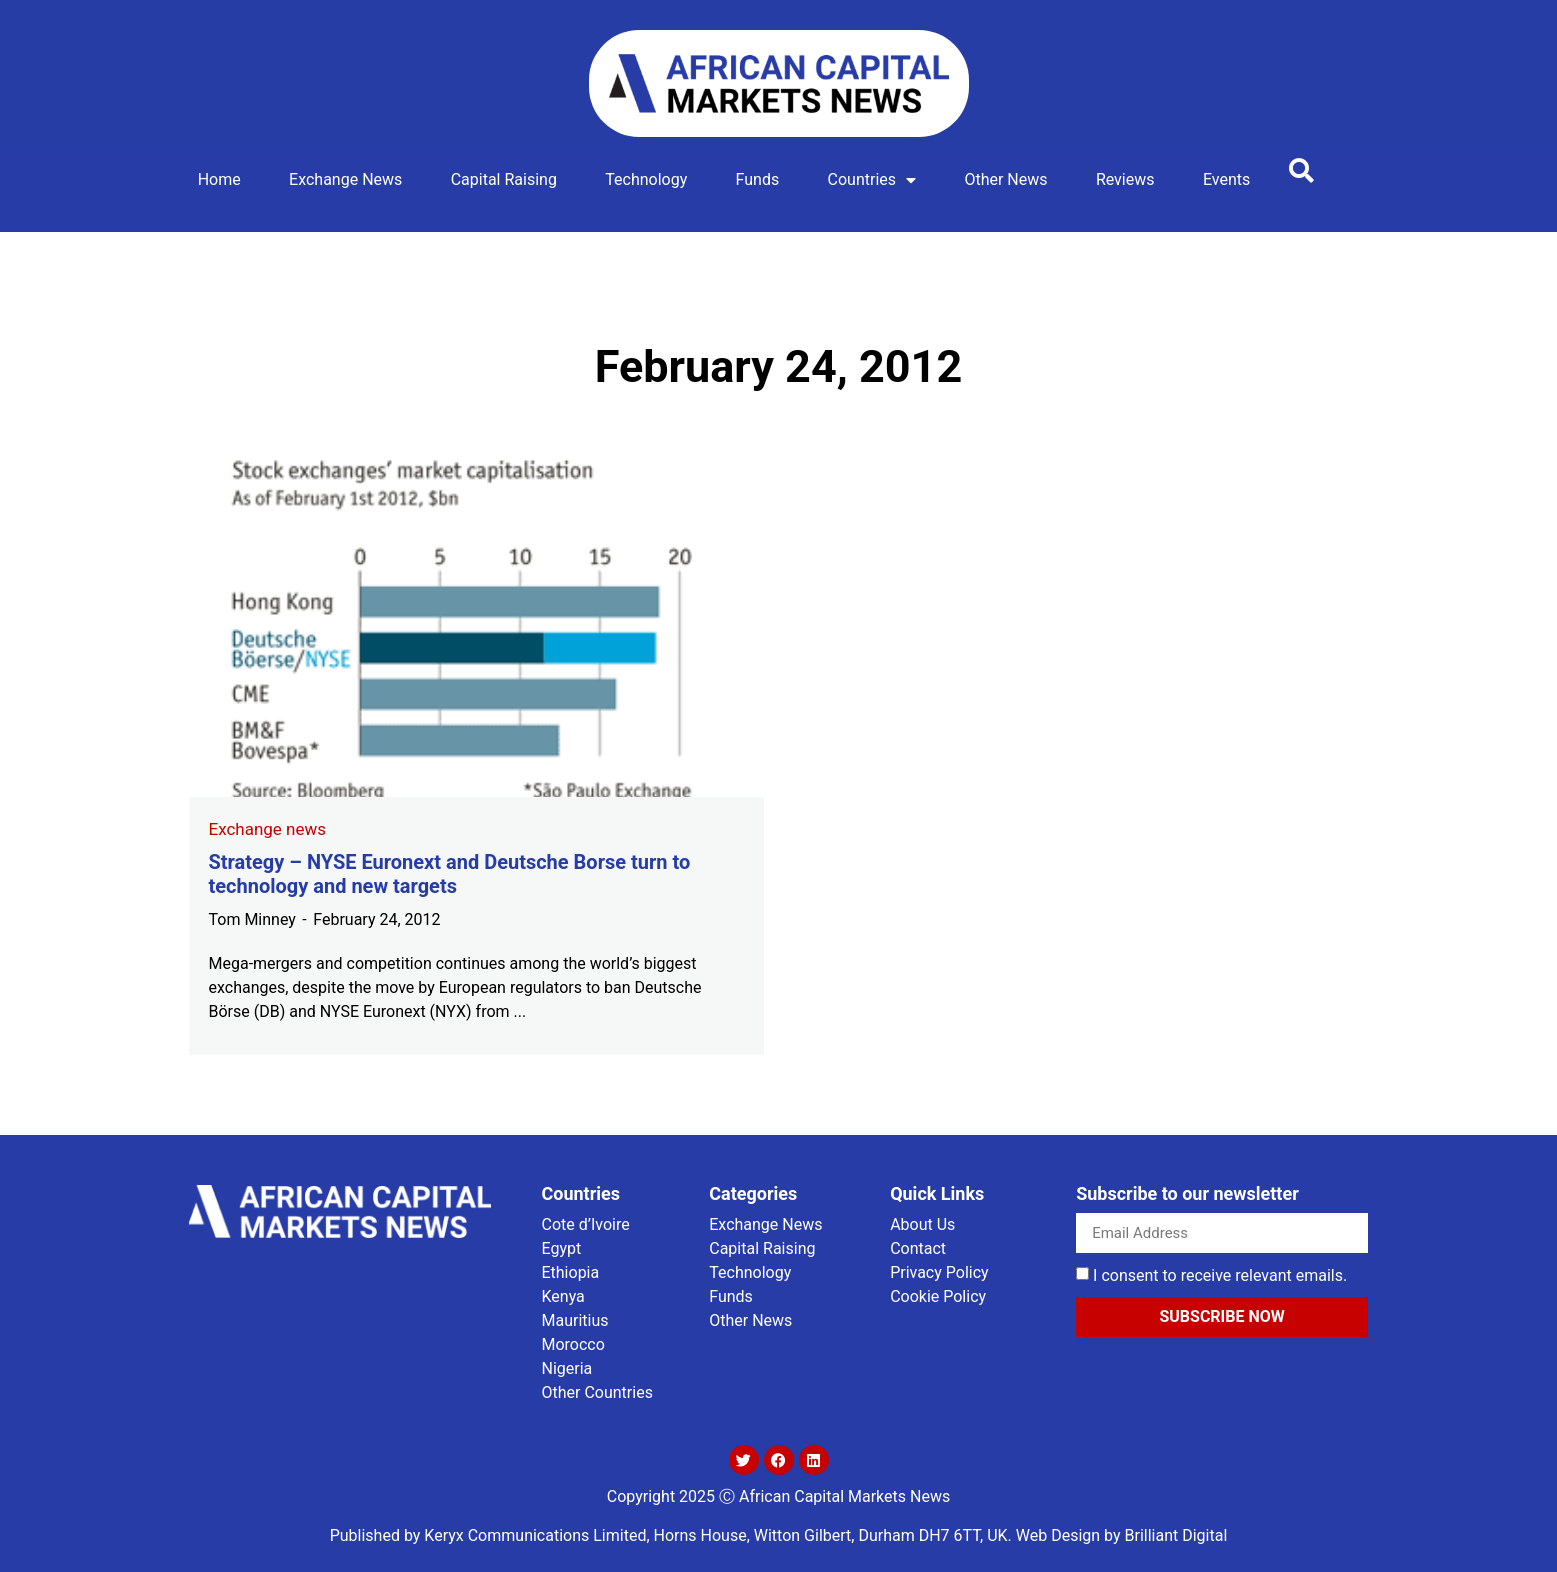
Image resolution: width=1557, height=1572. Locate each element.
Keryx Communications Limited (535, 1535)
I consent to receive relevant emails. (1220, 1275)
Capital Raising (504, 179)
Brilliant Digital (1176, 1535)
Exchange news (345, 179)
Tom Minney (252, 919)
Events (1226, 179)
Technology (646, 179)
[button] (1301, 169)
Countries (872, 180)
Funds (758, 179)
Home (219, 179)
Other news (1005, 179)
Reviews (1125, 179)
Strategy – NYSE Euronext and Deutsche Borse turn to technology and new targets (450, 874)
